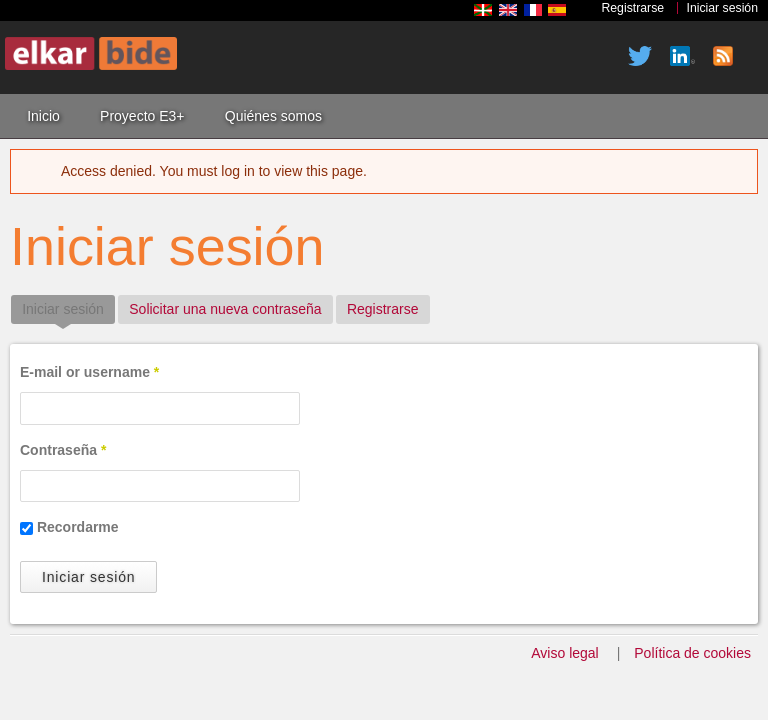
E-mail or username (89, 372)
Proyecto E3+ (142, 116)
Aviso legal (564, 653)
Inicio (43, 116)
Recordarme (78, 527)
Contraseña (63, 450)
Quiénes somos (273, 116)
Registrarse (632, 8)
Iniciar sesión (723, 8)
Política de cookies (692, 653)
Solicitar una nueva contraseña (225, 309)
